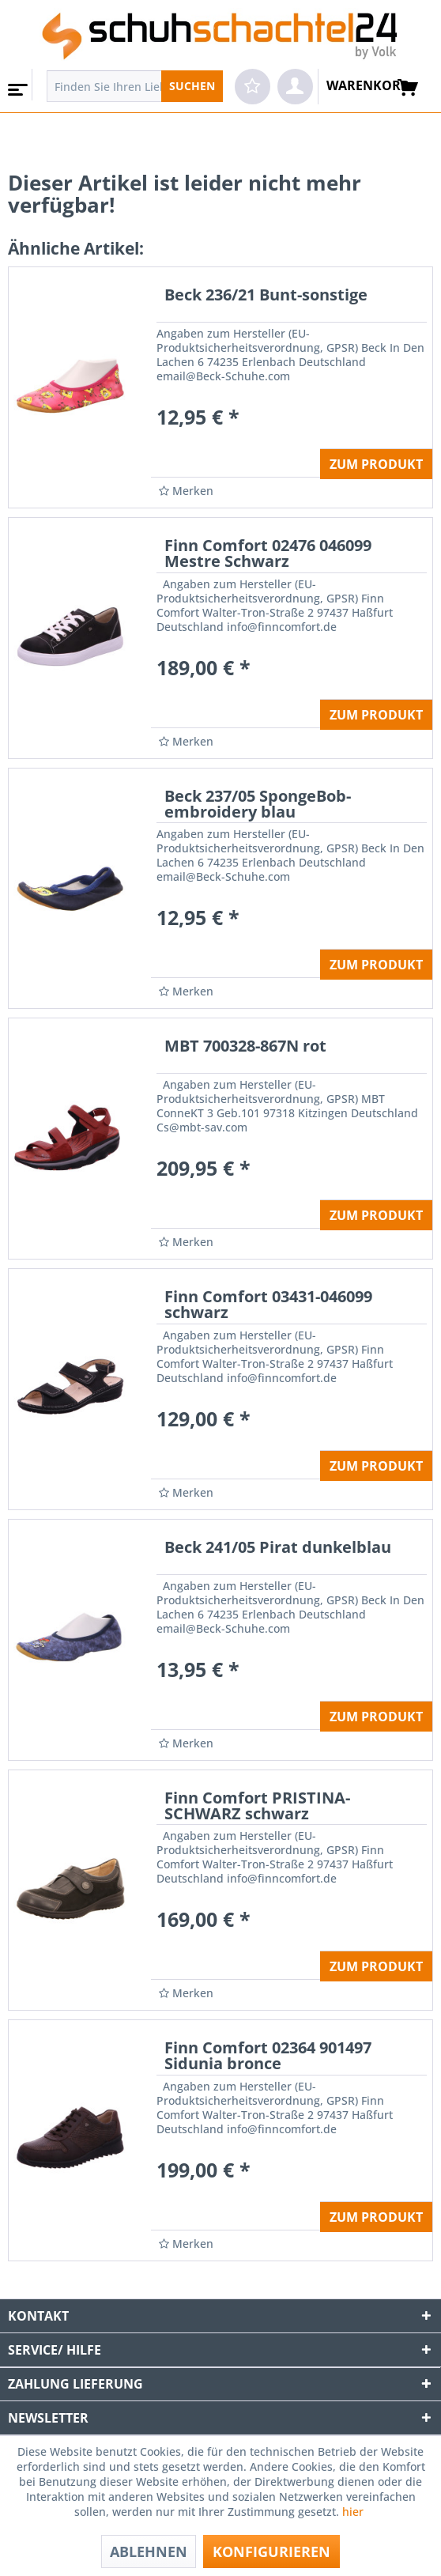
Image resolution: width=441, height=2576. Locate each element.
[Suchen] (192, 86)
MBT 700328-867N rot (245, 1047)
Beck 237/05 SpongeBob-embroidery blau (257, 805)
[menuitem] (16, 84)
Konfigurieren (271, 2551)
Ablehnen (148, 2551)
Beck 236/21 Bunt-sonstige (266, 296)
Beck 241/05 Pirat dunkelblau (277, 1548)
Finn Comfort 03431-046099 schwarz (268, 1306)
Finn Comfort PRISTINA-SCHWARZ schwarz (257, 1807)
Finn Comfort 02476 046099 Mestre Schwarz (267, 555)
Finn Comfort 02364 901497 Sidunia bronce (267, 2057)
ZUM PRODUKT (376, 464)
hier (354, 2511)
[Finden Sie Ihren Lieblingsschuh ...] (135, 86)
